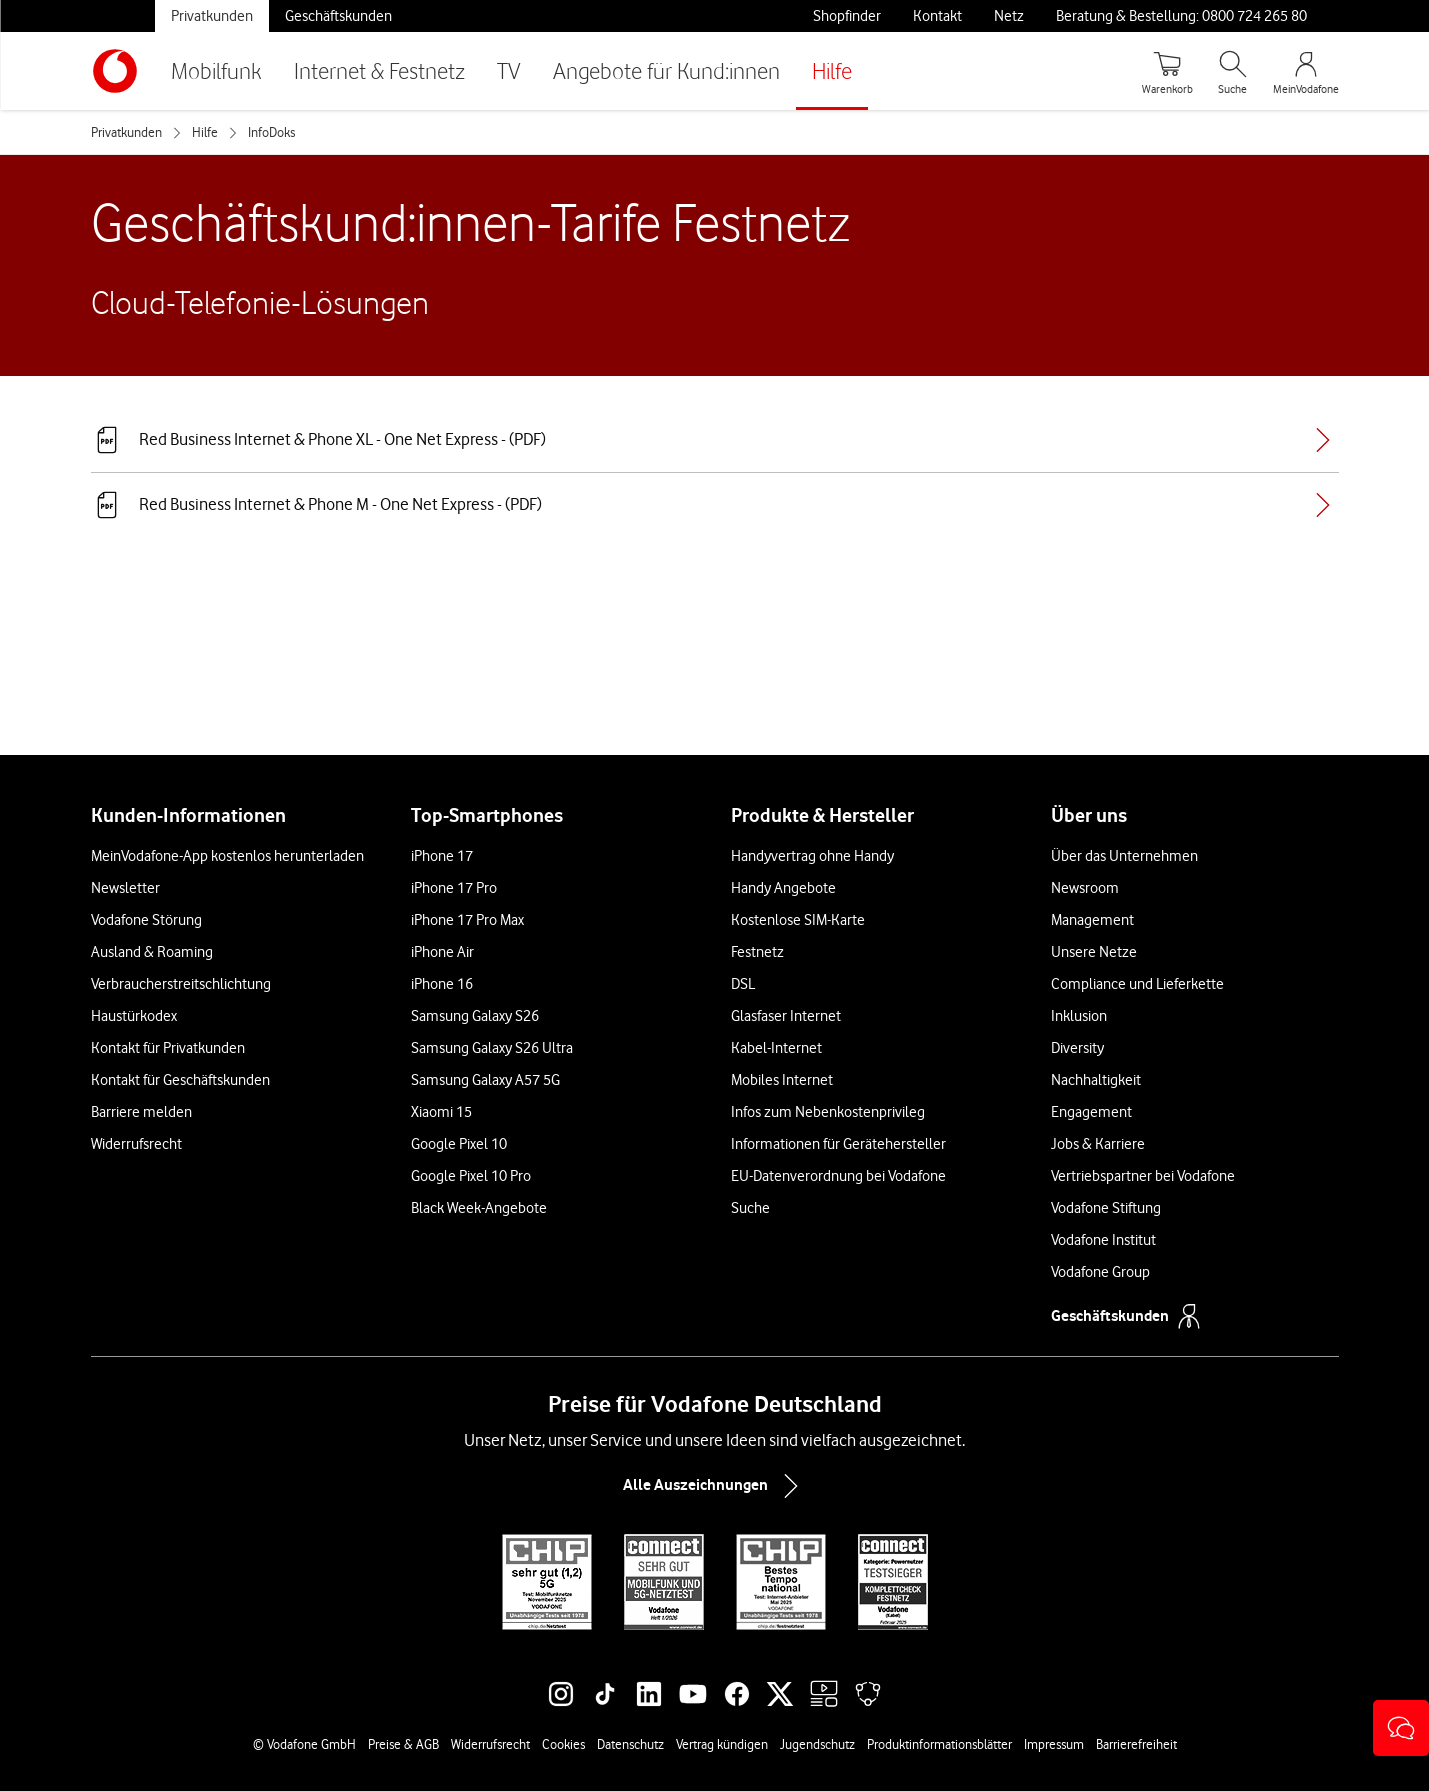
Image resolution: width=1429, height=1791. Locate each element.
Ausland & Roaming (152, 952)
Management (1092, 920)
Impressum (1054, 1744)
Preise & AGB (403, 1744)
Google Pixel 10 (459, 1144)
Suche (750, 1208)
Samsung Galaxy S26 (475, 1016)
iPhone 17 (442, 856)
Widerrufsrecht (136, 1144)
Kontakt (937, 16)
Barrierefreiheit (1136, 1744)
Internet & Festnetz (379, 70)
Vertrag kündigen (722, 1744)
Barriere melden (141, 1112)
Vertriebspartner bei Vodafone (1143, 1176)
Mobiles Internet (782, 1080)
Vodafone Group (1100, 1272)
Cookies (563, 1744)
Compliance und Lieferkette (1137, 984)
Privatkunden (212, 16)
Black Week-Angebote (479, 1208)
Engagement (1091, 1112)
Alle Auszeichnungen (715, 1486)
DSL (743, 984)
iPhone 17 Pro (454, 888)
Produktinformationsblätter (939, 1744)
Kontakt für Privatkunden (168, 1048)
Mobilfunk (216, 70)
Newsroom (1085, 888)
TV (509, 70)
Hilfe (832, 70)
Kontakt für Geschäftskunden (180, 1080)
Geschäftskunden (338, 16)
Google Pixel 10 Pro (471, 1176)
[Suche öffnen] (1233, 71)
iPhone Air (442, 952)
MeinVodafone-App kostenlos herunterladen (227, 856)
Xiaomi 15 (441, 1112)
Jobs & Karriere (1098, 1144)
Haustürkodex (134, 1016)
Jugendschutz (817, 1744)
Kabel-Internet (776, 1048)
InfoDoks (271, 132)
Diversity (1077, 1048)
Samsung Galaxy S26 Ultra (492, 1048)
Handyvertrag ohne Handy (812, 856)
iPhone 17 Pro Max (467, 920)
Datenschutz (630, 1744)
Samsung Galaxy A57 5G (485, 1080)
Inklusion (1079, 1016)
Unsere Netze (1094, 952)
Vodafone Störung (146, 920)
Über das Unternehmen (1124, 856)
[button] (1401, 1728)
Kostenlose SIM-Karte (798, 920)
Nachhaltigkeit (1096, 1080)
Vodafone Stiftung (1106, 1208)
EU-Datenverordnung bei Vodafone (838, 1176)
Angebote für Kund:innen (666, 70)
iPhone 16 (442, 984)
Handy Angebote (783, 888)
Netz (1009, 16)
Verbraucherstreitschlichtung (181, 984)
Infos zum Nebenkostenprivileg (828, 1112)
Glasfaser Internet (786, 1016)
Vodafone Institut (1103, 1240)
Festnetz (757, 952)
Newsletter (125, 888)
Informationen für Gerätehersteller (838, 1144)
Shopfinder (847, 16)
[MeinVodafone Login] (1306, 71)
